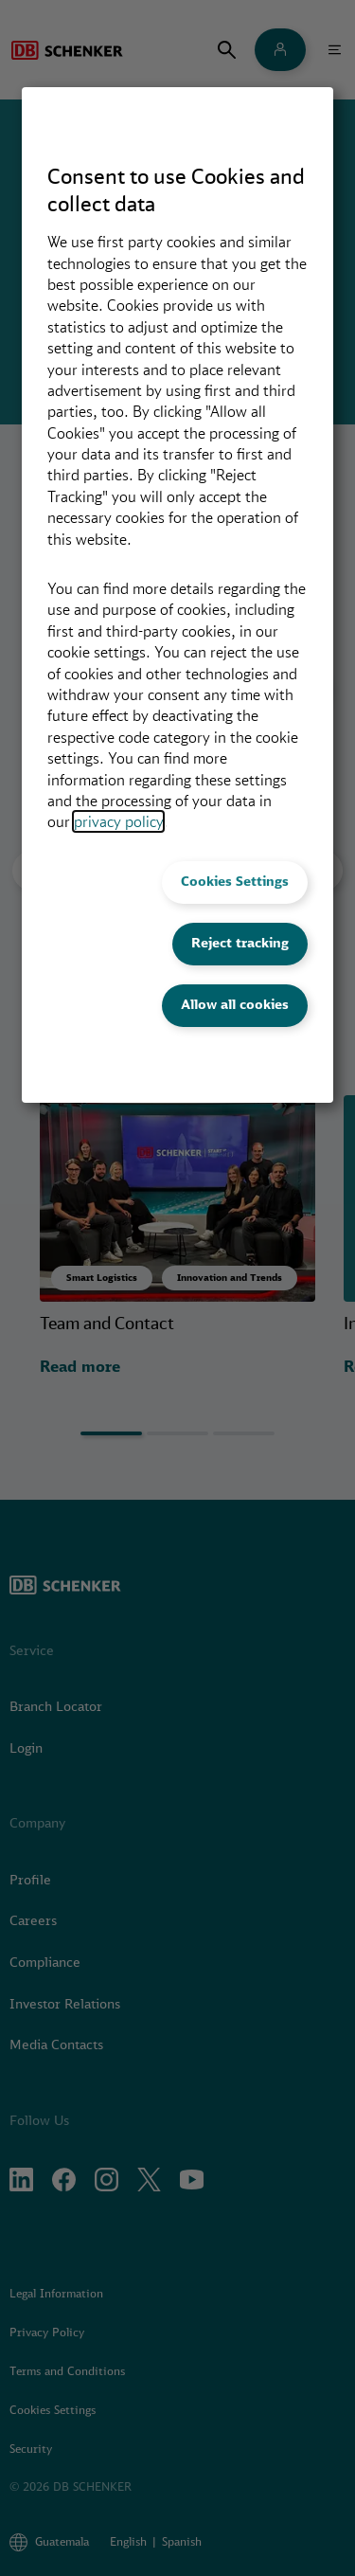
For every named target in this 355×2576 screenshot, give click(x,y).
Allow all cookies (235, 1004)
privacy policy (118, 821)
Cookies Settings (235, 881)
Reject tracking (240, 942)
